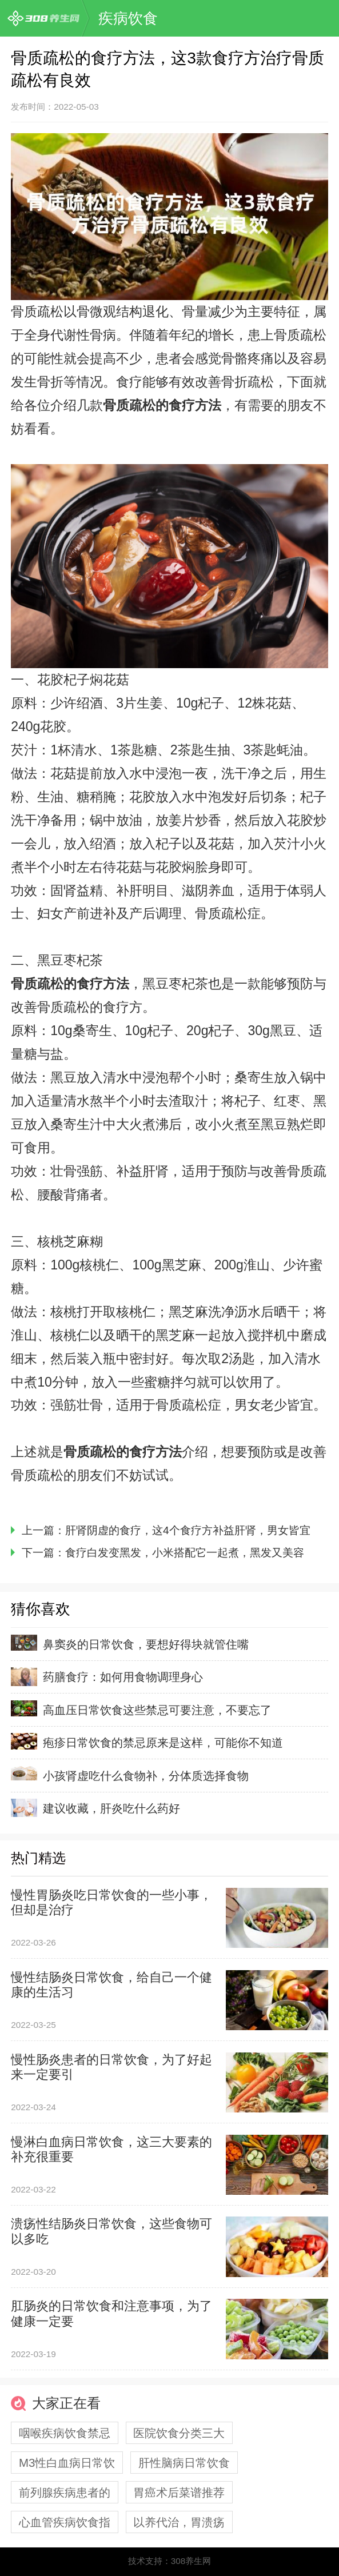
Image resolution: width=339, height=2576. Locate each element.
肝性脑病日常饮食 (184, 2462)
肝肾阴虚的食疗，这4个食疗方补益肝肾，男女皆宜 (187, 1530)
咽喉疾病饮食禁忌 (64, 2432)
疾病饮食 (128, 18)
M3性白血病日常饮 (67, 2462)
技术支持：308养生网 (170, 2561)
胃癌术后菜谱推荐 (179, 2492)
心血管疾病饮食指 (64, 2522)
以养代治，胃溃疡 (179, 2522)
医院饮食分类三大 (179, 2432)
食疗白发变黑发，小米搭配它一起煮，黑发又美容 (184, 1553)
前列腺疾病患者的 (64, 2492)
